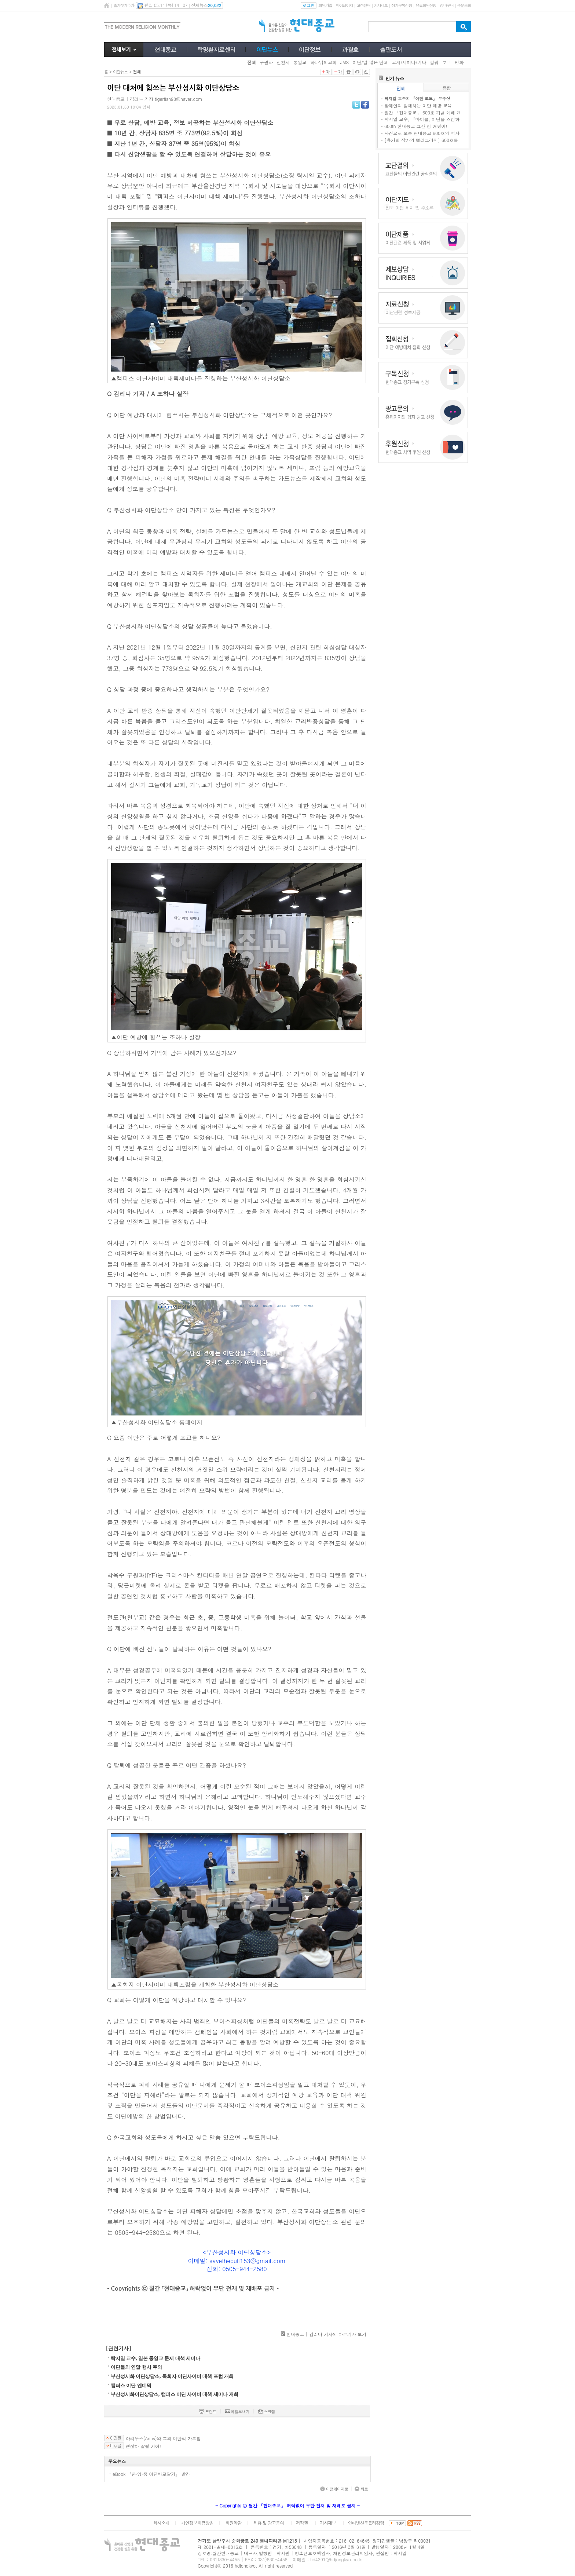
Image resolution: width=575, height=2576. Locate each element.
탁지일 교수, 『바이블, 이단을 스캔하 (421, 119)
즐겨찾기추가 (123, 5)
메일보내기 (237, 2411)
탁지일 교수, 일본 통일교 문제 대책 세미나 (155, 2358)
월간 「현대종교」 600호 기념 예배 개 (422, 112)
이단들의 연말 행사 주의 (136, 2367)
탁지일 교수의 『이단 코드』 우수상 (417, 98)
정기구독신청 (401, 5)
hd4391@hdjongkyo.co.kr (336, 2559)
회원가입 (325, 5)
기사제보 (381, 5)
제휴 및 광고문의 (268, 2523)
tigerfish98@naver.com (178, 99)
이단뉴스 (120, 71)
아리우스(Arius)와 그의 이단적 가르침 (163, 2438)
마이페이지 (344, 5)
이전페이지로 (334, 2489)
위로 (361, 2489)
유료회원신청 (425, 5)
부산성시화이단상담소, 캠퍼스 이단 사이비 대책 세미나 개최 (174, 2394)
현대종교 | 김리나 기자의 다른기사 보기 (326, 2334)
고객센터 (363, 5)
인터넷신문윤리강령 (366, 2523)
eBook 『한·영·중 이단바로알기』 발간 (151, 2474)
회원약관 (233, 2523)
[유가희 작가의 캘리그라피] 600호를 (421, 140)
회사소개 (161, 2523)
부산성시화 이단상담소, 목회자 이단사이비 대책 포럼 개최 (172, 2376)
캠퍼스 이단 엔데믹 (131, 2385)
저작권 (302, 2523)
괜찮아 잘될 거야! (143, 2446)
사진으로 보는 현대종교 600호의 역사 (421, 133)
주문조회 (464, 5)
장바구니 (446, 5)
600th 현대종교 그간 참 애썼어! (415, 126)
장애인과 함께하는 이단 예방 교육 (418, 105)
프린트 (207, 2411)
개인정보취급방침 (197, 2523)
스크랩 (266, 2411)
